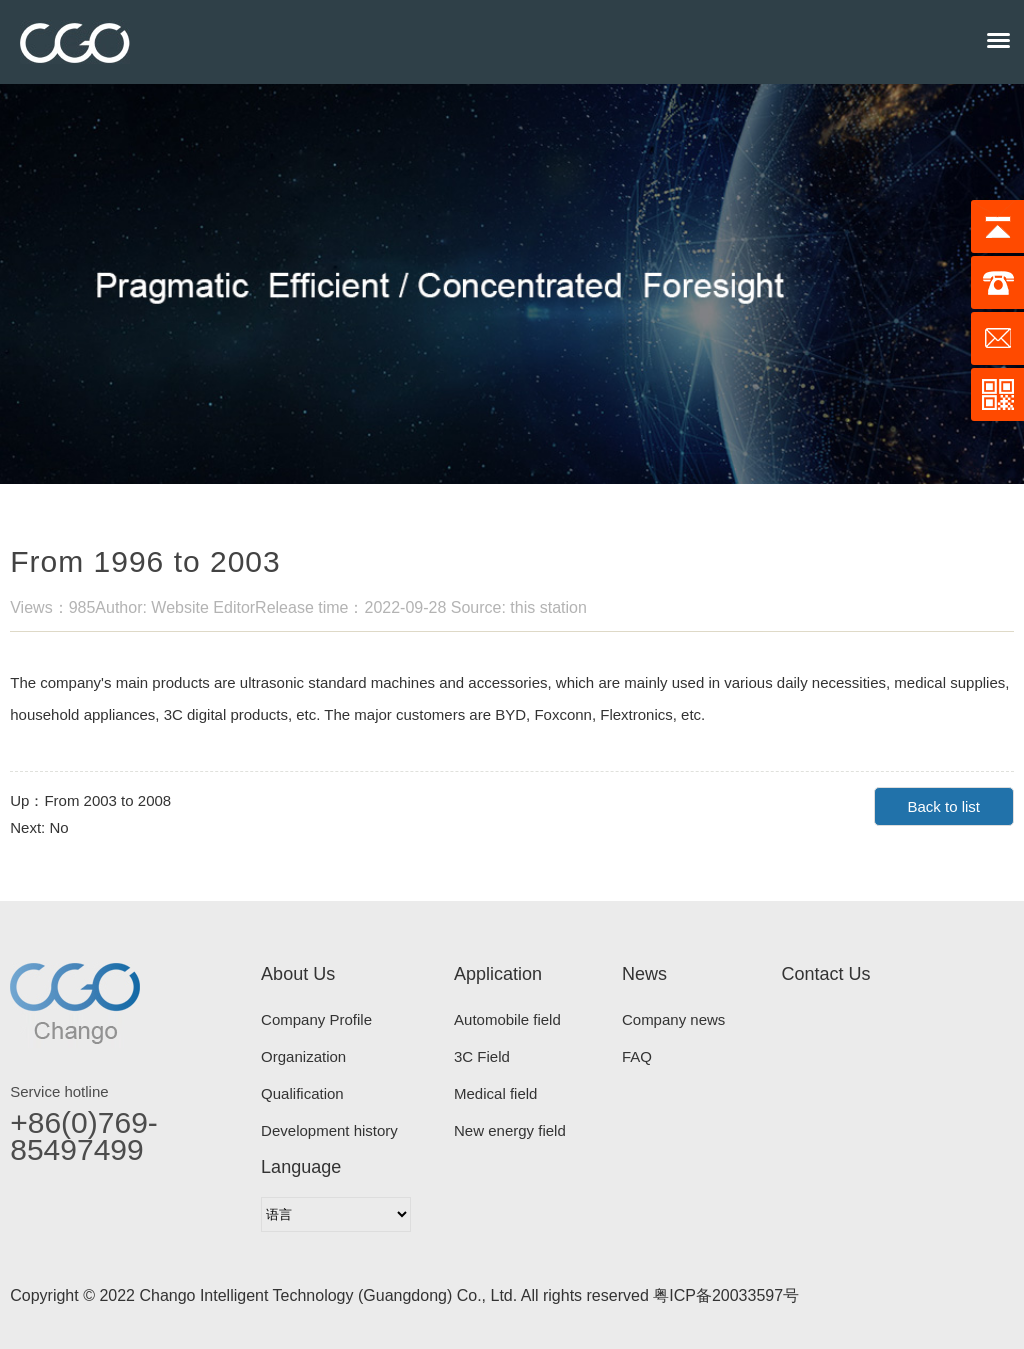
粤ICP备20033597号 (726, 1295)
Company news (673, 1019)
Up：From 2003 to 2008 (90, 800)
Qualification (302, 1093)
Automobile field (507, 1019)
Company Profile (316, 1019)
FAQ (637, 1056)
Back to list (943, 806)
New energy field (510, 1130)
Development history (329, 1130)
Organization (303, 1056)
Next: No (39, 827)
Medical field (495, 1093)
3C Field (482, 1056)
